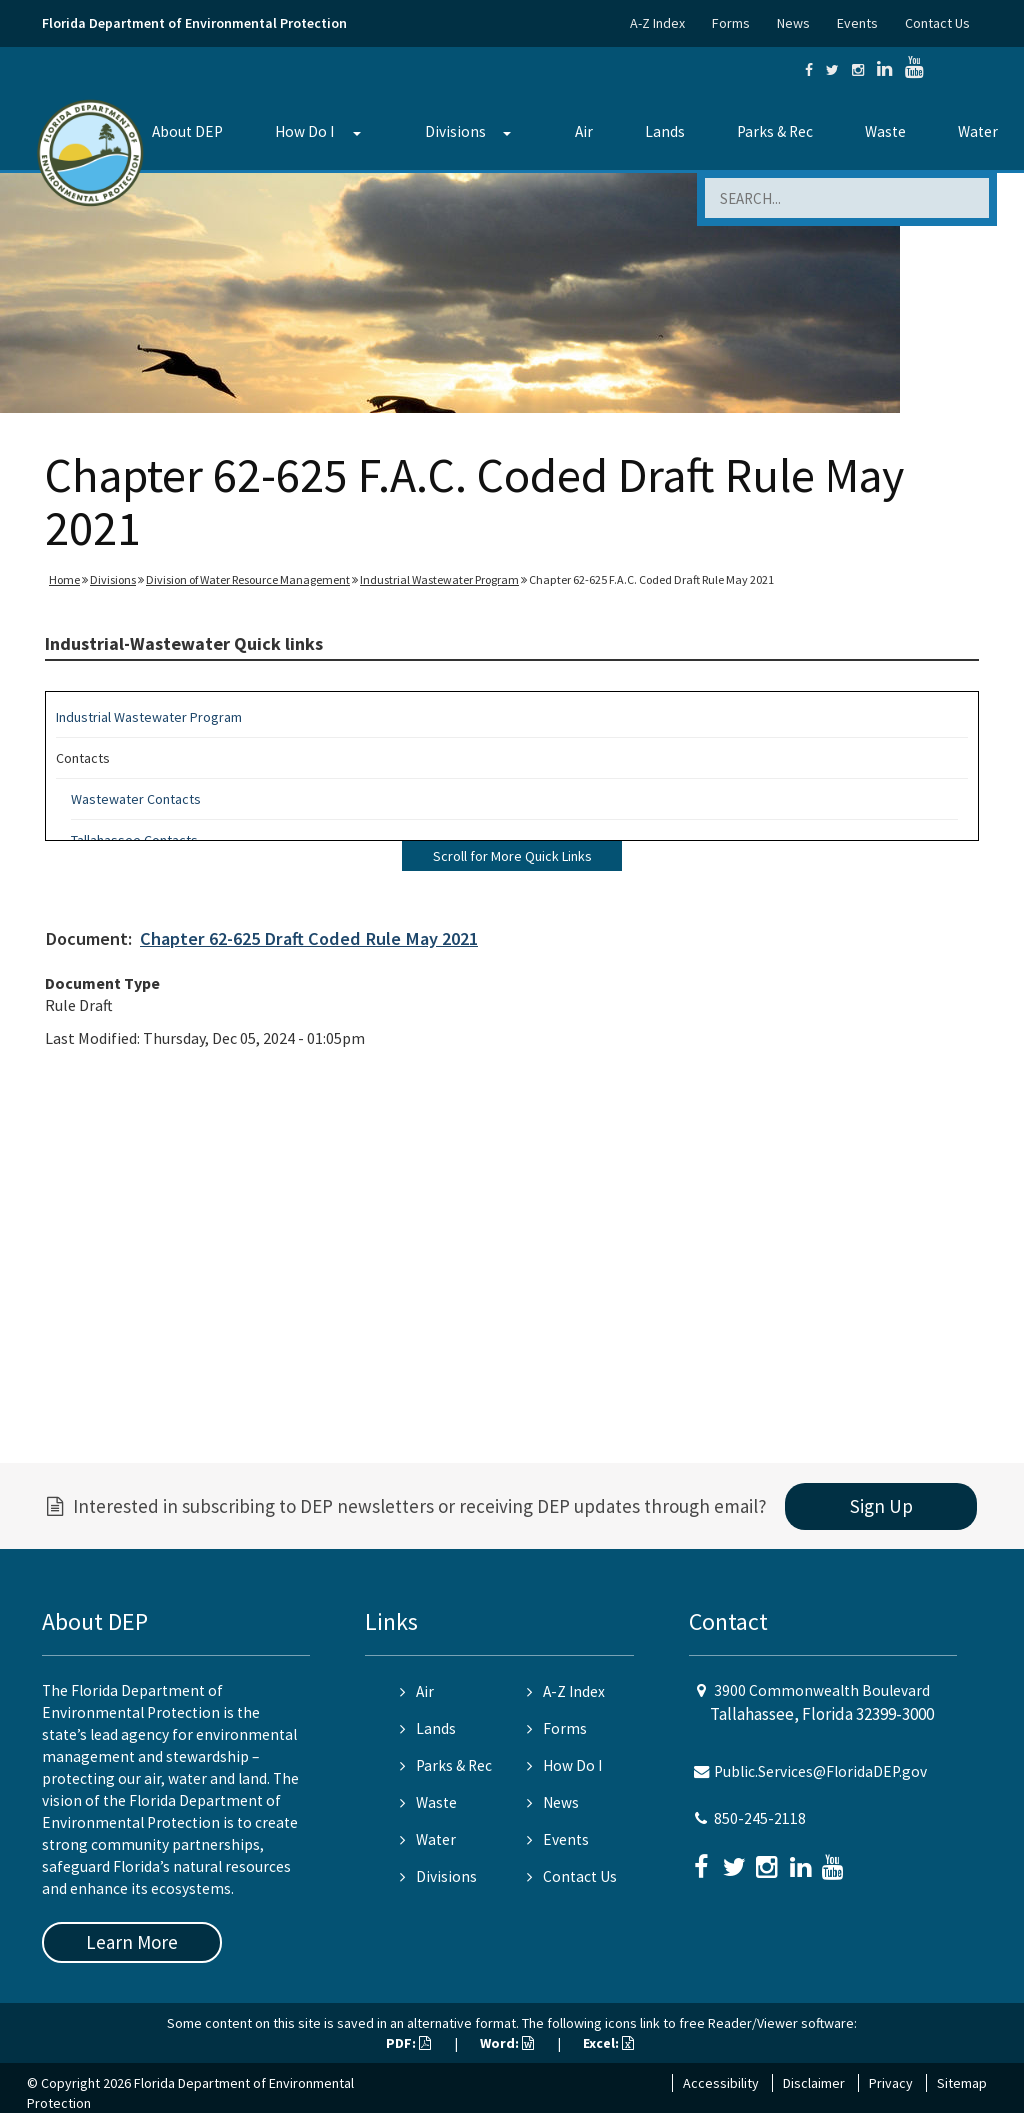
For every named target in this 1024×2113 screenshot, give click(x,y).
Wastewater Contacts (136, 799)
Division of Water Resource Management (248, 579)
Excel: (608, 2043)
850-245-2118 (760, 1818)
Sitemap (962, 2083)
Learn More (132, 1942)
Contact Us (937, 23)
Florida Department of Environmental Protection (194, 23)
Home (64, 579)
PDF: (408, 2043)
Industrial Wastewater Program (439, 579)
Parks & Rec (775, 131)
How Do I (304, 131)
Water (978, 131)
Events (857, 23)
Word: (507, 2043)
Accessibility (721, 2083)
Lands (665, 131)
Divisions (455, 131)
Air (584, 131)
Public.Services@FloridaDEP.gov (820, 1771)
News (793, 23)
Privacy (891, 2083)
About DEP (187, 131)
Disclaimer (814, 2083)
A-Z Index (657, 23)
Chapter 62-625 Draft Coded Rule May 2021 (309, 938)
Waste (885, 131)
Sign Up (881, 1506)
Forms (731, 23)
